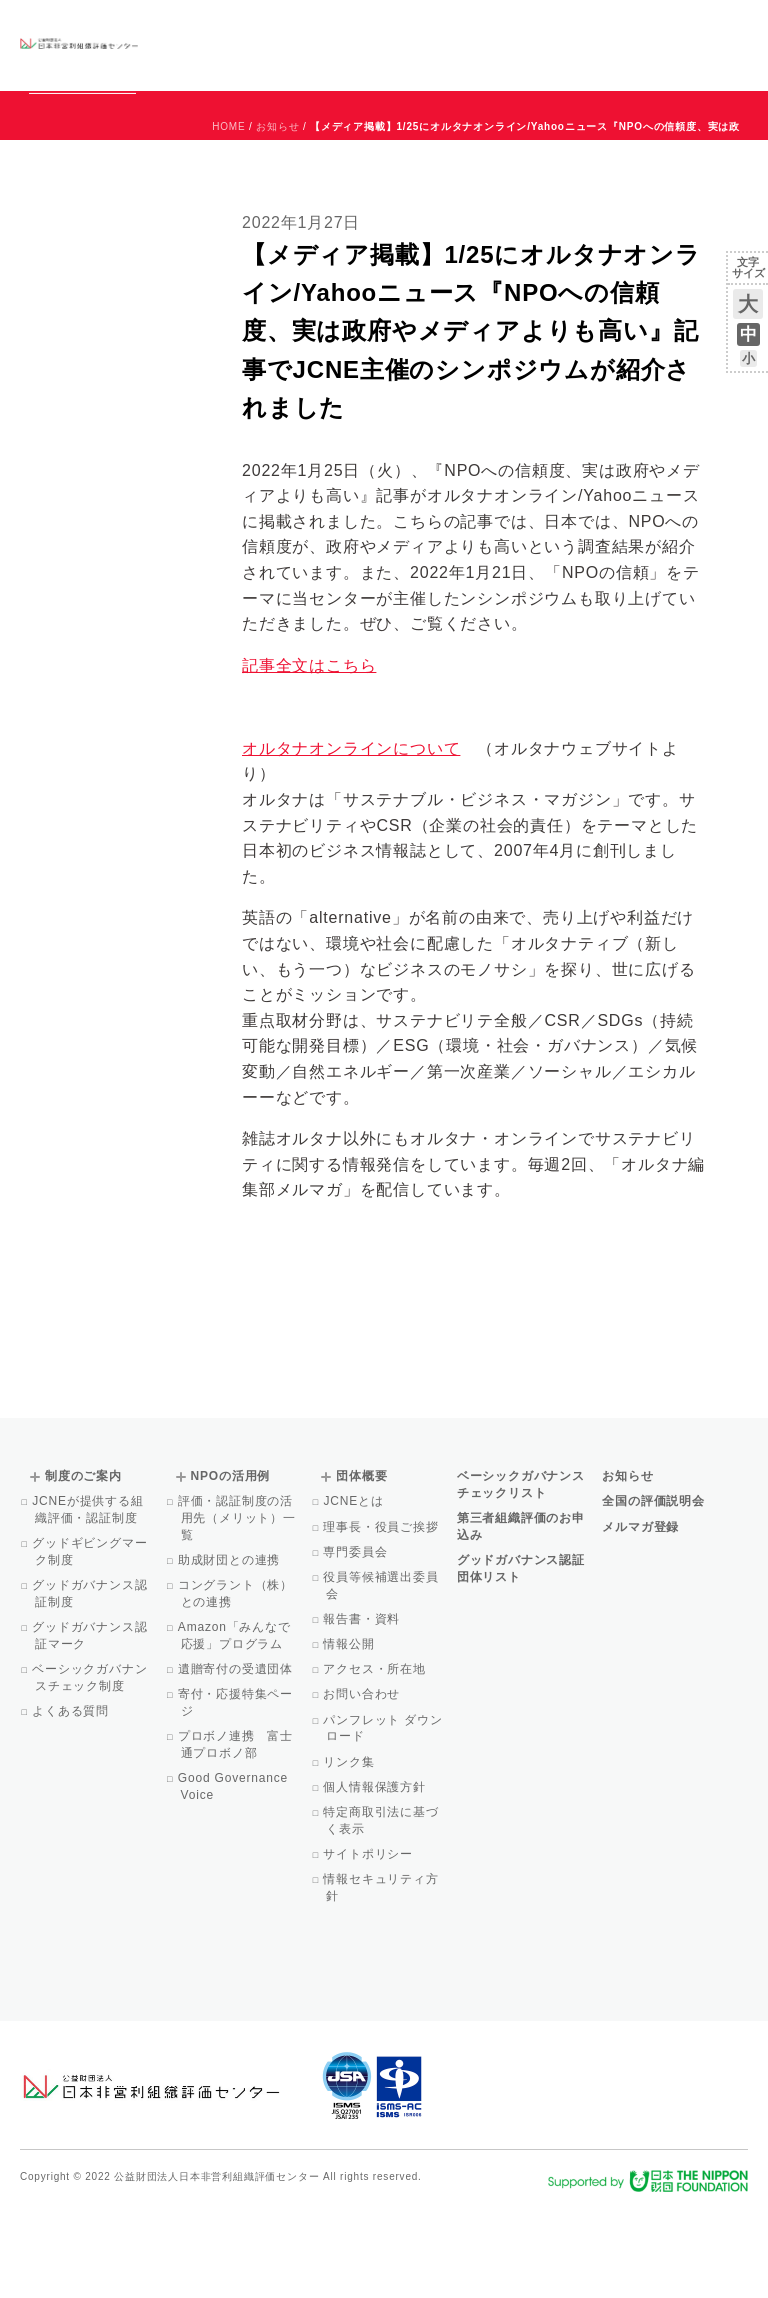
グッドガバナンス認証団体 (185, 44)
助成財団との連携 (231, 1651)
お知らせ (544, 27)
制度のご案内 (368, 44)
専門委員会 (356, 1643)
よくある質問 (72, 1802)
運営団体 (599, 27)
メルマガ (565, 60)
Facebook (515, 60)
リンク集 (350, 1853)
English (729, 27)
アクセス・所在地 (376, 1760)
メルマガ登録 (640, 1618)
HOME (228, 217)
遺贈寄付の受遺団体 (237, 1760)
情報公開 (350, 1735)
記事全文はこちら (309, 756)
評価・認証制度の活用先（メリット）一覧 (238, 1609)
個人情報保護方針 (376, 1878)
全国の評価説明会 (653, 1592)
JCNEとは (354, 1592)
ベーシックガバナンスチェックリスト (282, 44)
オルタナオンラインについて (351, 839)
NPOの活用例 (434, 44)
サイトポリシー (369, 1945)
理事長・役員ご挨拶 (382, 1618)
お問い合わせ (667, 27)
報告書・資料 (363, 1710)
